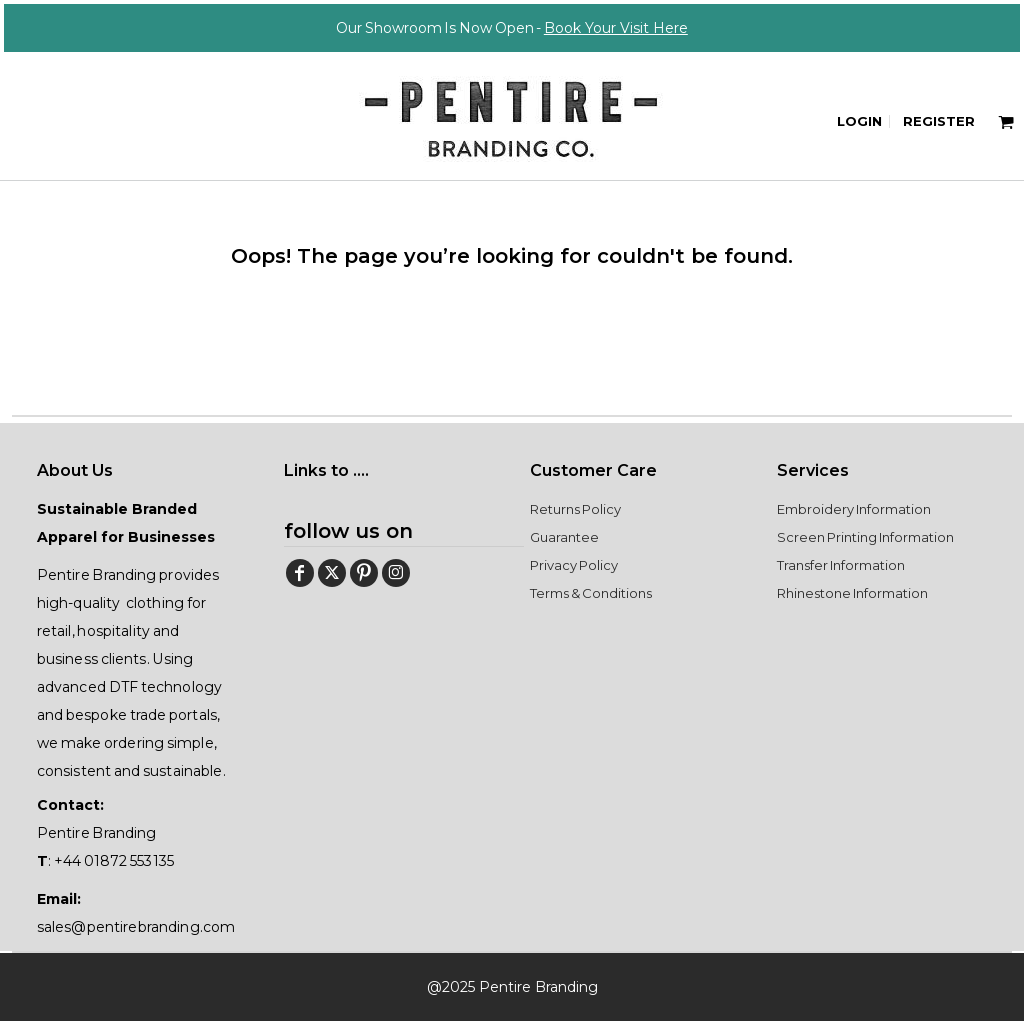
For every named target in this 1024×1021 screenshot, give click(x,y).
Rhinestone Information (852, 593)
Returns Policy (575, 509)
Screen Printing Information (865, 537)
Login (859, 121)
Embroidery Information (854, 509)
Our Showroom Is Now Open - (512, 28)
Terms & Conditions (590, 593)
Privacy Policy (574, 565)
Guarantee (564, 537)
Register (939, 121)
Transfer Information (841, 565)
